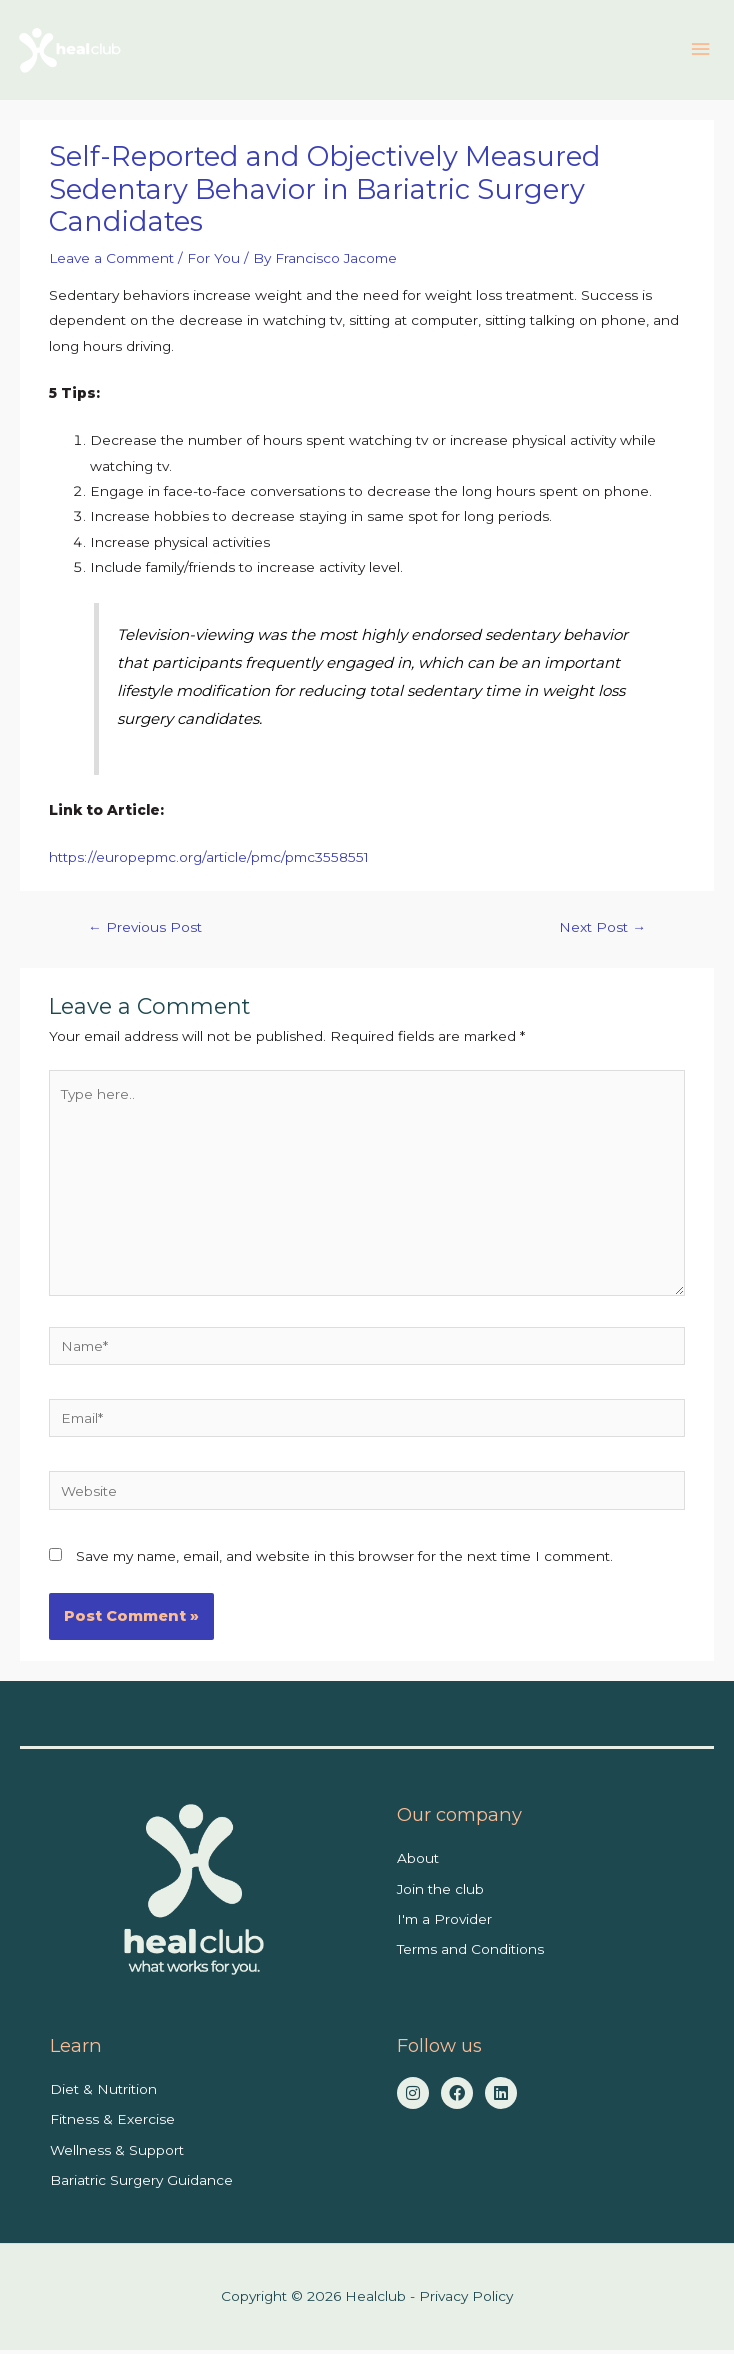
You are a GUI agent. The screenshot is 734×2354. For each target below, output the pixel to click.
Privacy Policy (466, 2301)
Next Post (602, 932)
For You (213, 263)
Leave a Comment (111, 263)
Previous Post (145, 932)
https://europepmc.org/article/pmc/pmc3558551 (209, 862)
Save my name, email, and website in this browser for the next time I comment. (344, 1560)
